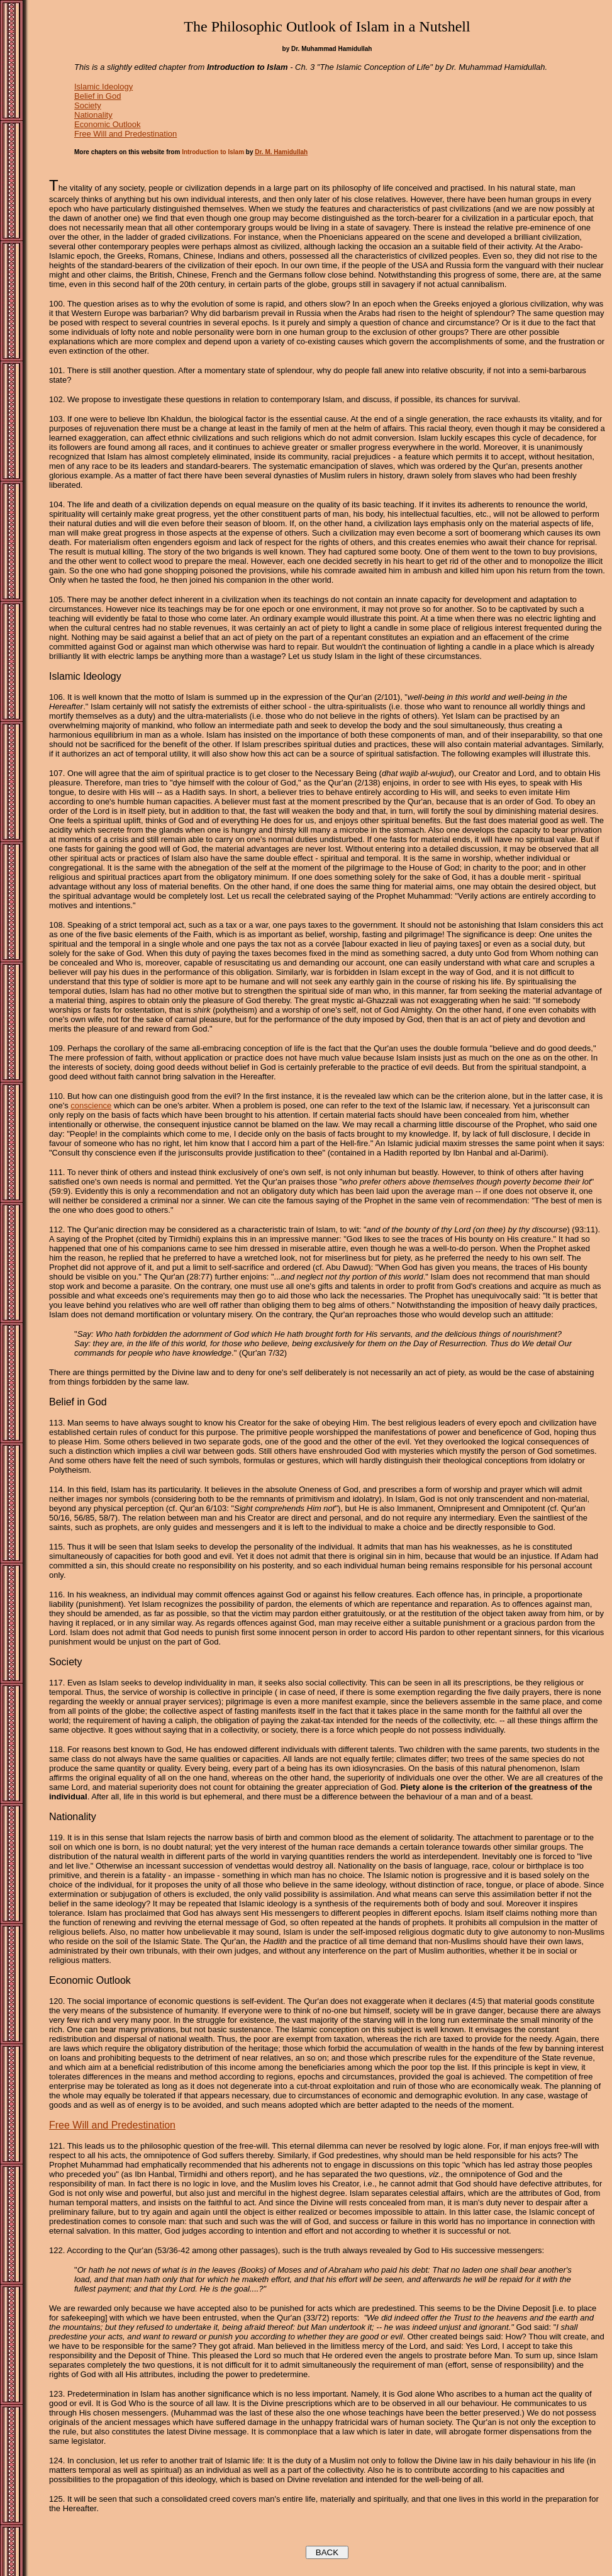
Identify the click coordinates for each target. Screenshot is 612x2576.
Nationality (93, 115)
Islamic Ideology (103, 86)
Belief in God (97, 96)
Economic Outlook (107, 124)
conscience (90, 1105)
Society (87, 105)
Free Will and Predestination (125, 133)
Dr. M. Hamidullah (281, 152)
